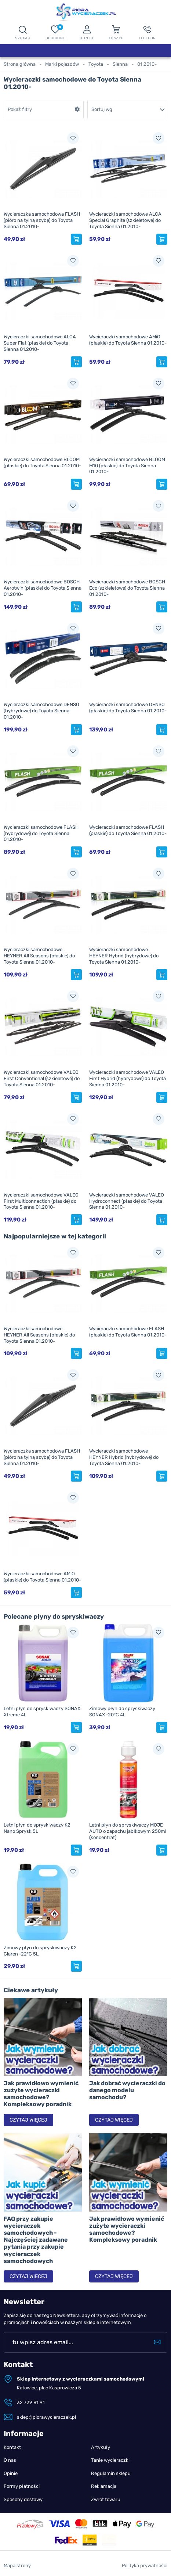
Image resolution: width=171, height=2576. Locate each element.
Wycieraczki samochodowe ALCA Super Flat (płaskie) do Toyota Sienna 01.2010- (40, 343)
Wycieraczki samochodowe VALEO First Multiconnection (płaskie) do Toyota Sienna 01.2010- (41, 1201)
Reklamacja (103, 2486)
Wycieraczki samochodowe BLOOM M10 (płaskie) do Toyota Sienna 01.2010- (127, 466)
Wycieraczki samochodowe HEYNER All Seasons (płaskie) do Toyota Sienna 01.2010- (39, 956)
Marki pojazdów (62, 64)
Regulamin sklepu (111, 2473)
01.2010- (147, 64)
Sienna (120, 64)
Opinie (11, 2473)
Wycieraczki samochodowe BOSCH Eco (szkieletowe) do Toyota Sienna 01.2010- (127, 588)
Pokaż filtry (20, 109)
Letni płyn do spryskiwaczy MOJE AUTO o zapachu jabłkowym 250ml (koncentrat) (127, 1831)
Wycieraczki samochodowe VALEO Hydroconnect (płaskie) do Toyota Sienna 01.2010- (126, 1201)
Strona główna (20, 64)
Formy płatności (22, 2486)
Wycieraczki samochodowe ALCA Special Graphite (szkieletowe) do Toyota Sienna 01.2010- (125, 220)
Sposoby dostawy (23, 2499)
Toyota (95, 64)
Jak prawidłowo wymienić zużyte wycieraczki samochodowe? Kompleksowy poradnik (41, 2094)
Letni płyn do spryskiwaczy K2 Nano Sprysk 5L (37, 1828)
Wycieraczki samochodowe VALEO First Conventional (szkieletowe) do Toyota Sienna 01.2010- (42, 1078)
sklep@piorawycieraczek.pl (46, 2417)
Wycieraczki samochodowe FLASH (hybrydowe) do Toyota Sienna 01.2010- (41, 833)
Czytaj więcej (28, 2120)
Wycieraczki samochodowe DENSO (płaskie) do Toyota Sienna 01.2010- (128, 707)
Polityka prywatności (144, 2565)
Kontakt (12, 2447)
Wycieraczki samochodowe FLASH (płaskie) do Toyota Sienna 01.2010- (128, 830)
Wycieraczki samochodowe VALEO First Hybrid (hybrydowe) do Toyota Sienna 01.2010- (127, 1078)
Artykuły (100, 2447)
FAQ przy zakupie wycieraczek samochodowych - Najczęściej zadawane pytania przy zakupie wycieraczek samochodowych (36, 2239)
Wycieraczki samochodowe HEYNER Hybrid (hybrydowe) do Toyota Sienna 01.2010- (124, 956)
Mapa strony (17, 2565)
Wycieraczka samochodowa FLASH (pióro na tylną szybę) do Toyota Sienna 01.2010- (42, 220)
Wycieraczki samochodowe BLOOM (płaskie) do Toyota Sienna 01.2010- (42, 462)
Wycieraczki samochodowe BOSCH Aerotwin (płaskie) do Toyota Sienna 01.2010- (42, 588)
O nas (10, 2460)
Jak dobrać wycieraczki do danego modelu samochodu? (127, 2090)
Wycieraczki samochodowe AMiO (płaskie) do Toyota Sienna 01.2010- (128, 340)
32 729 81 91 (31, 2402)
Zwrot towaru (105, 2499)
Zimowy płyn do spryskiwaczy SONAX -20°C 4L (122, 1711)
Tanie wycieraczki (110, 2460)
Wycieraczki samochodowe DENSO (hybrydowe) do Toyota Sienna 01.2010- (41, 711)
